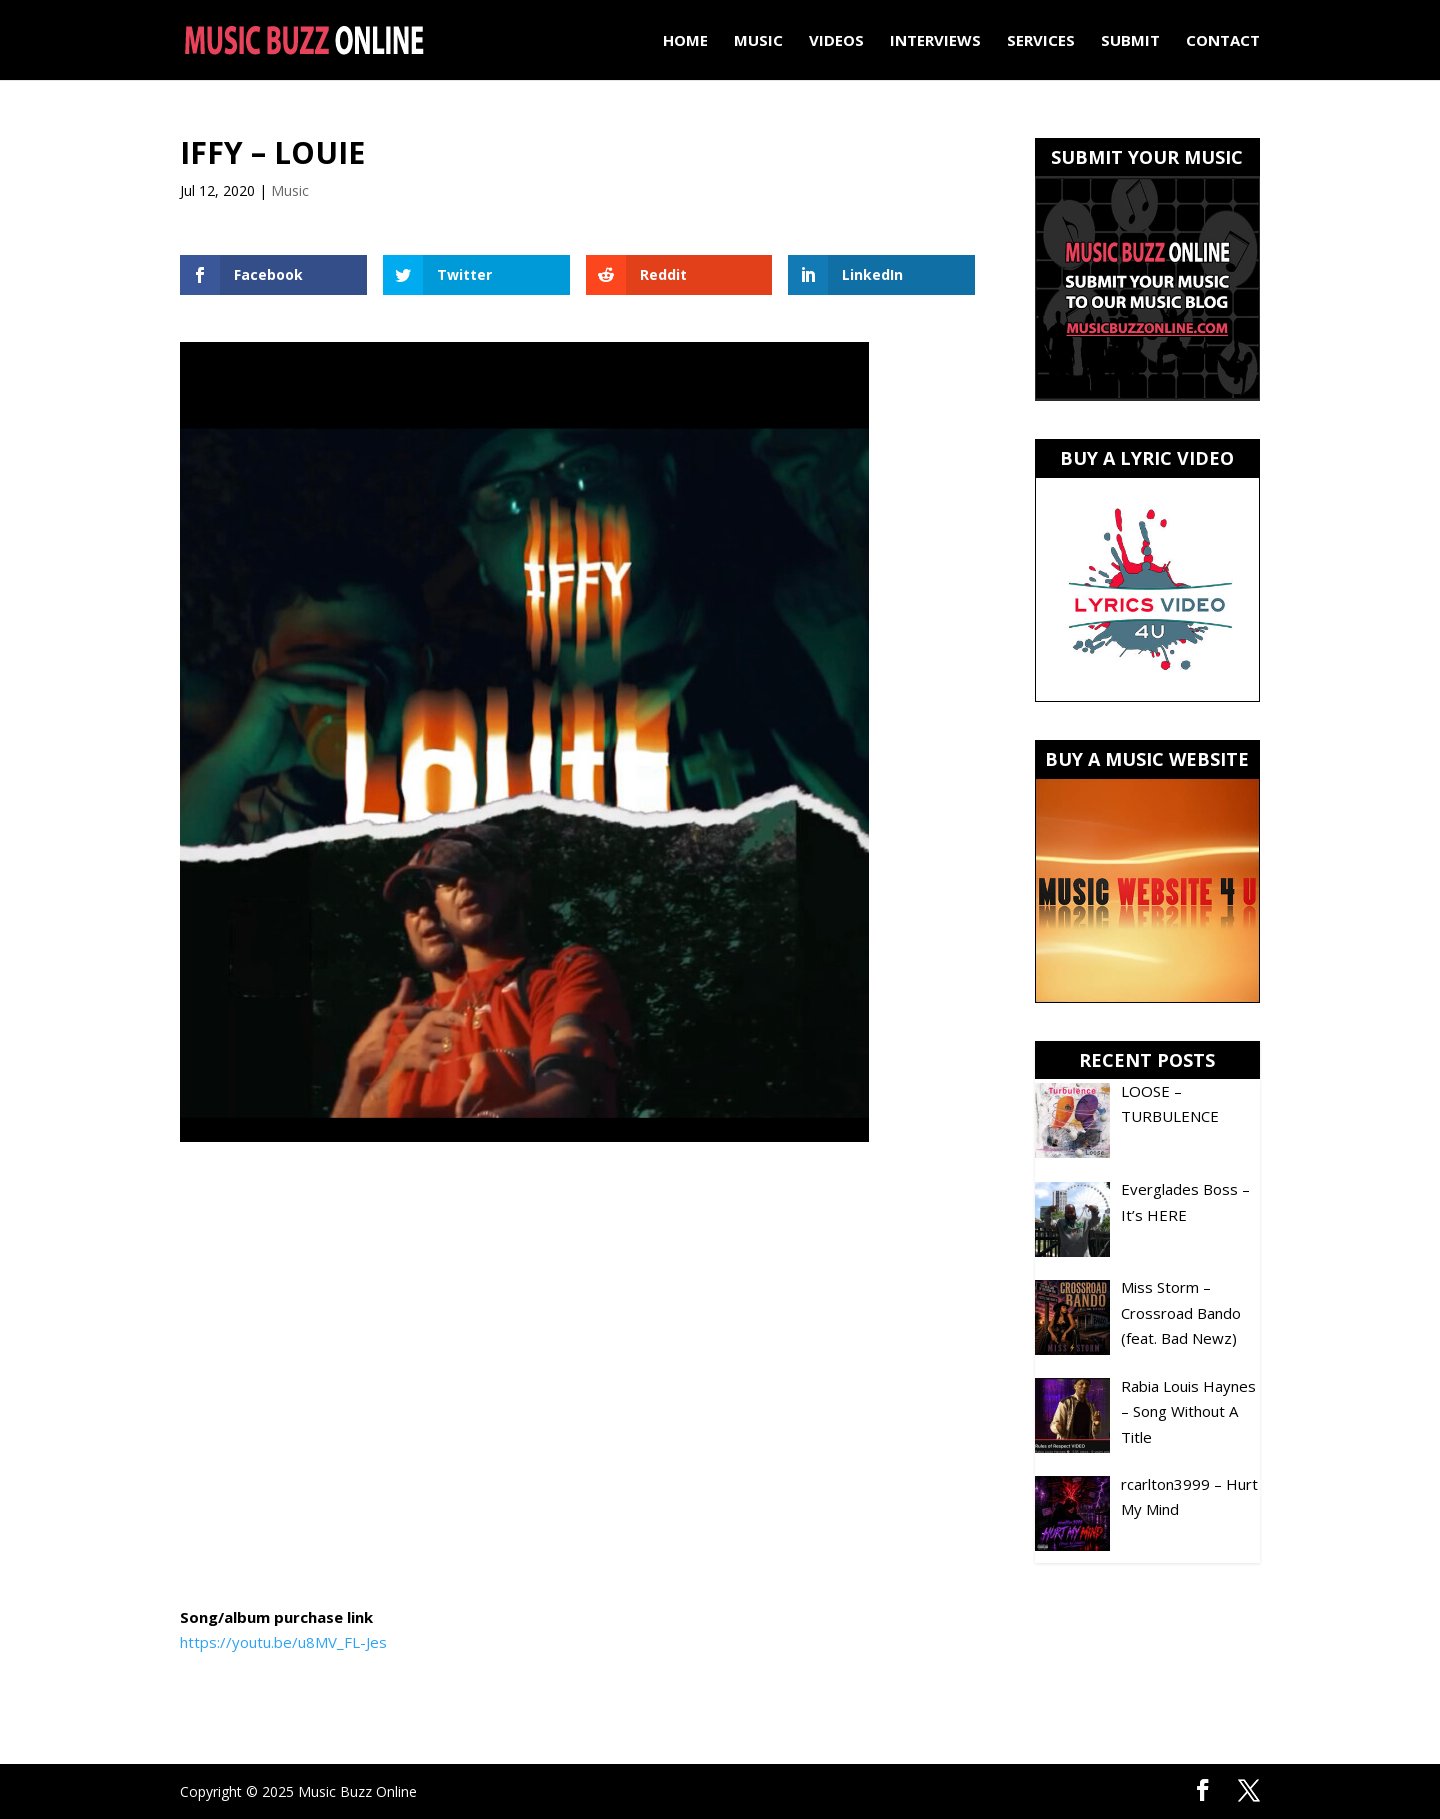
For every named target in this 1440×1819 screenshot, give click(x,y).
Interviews (935, 41)
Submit (1130, 41)
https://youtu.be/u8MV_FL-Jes (283, 1642)
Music (758, 41)
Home (685, 41)
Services (1041, 41)
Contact (1223, 41)
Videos (836, 41)
